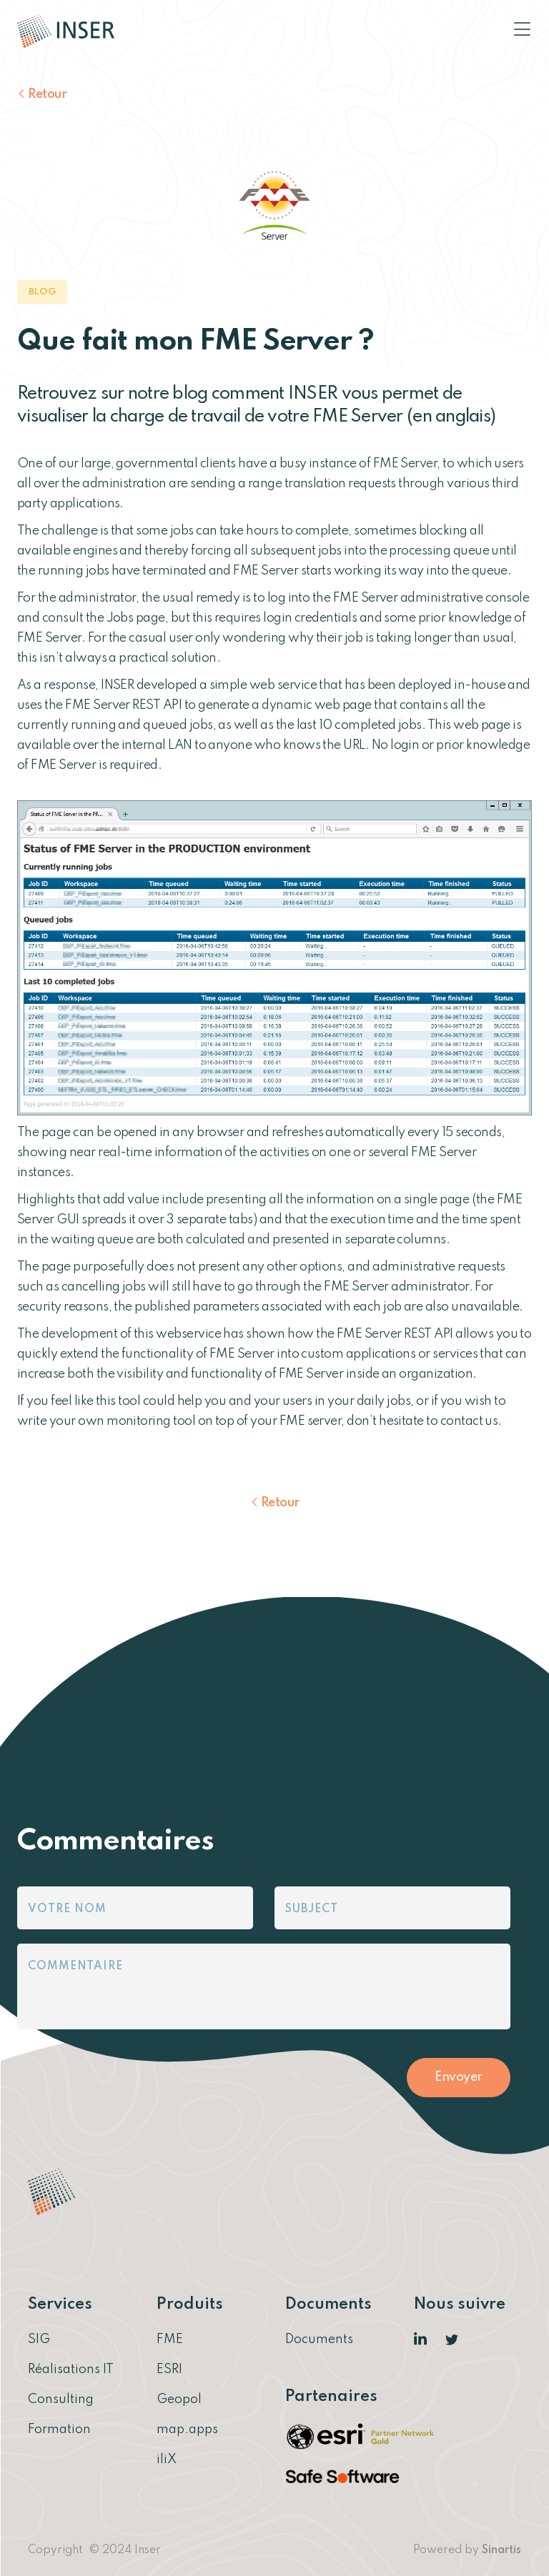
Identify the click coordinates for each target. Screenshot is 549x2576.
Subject (311, 1909)
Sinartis (501, 2550)
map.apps (187, 2429)
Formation (59, 2429)
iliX (167, 2459)
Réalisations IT (71, 2369)
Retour (47, 94)
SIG (39, 2339)
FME (170, 2339)
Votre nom (67, 1909)
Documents (319, 2339)
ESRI (169, 2369)
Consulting (61, 2399)
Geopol (179, 2399)
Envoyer (459, 2077)
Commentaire (75, 1966)
